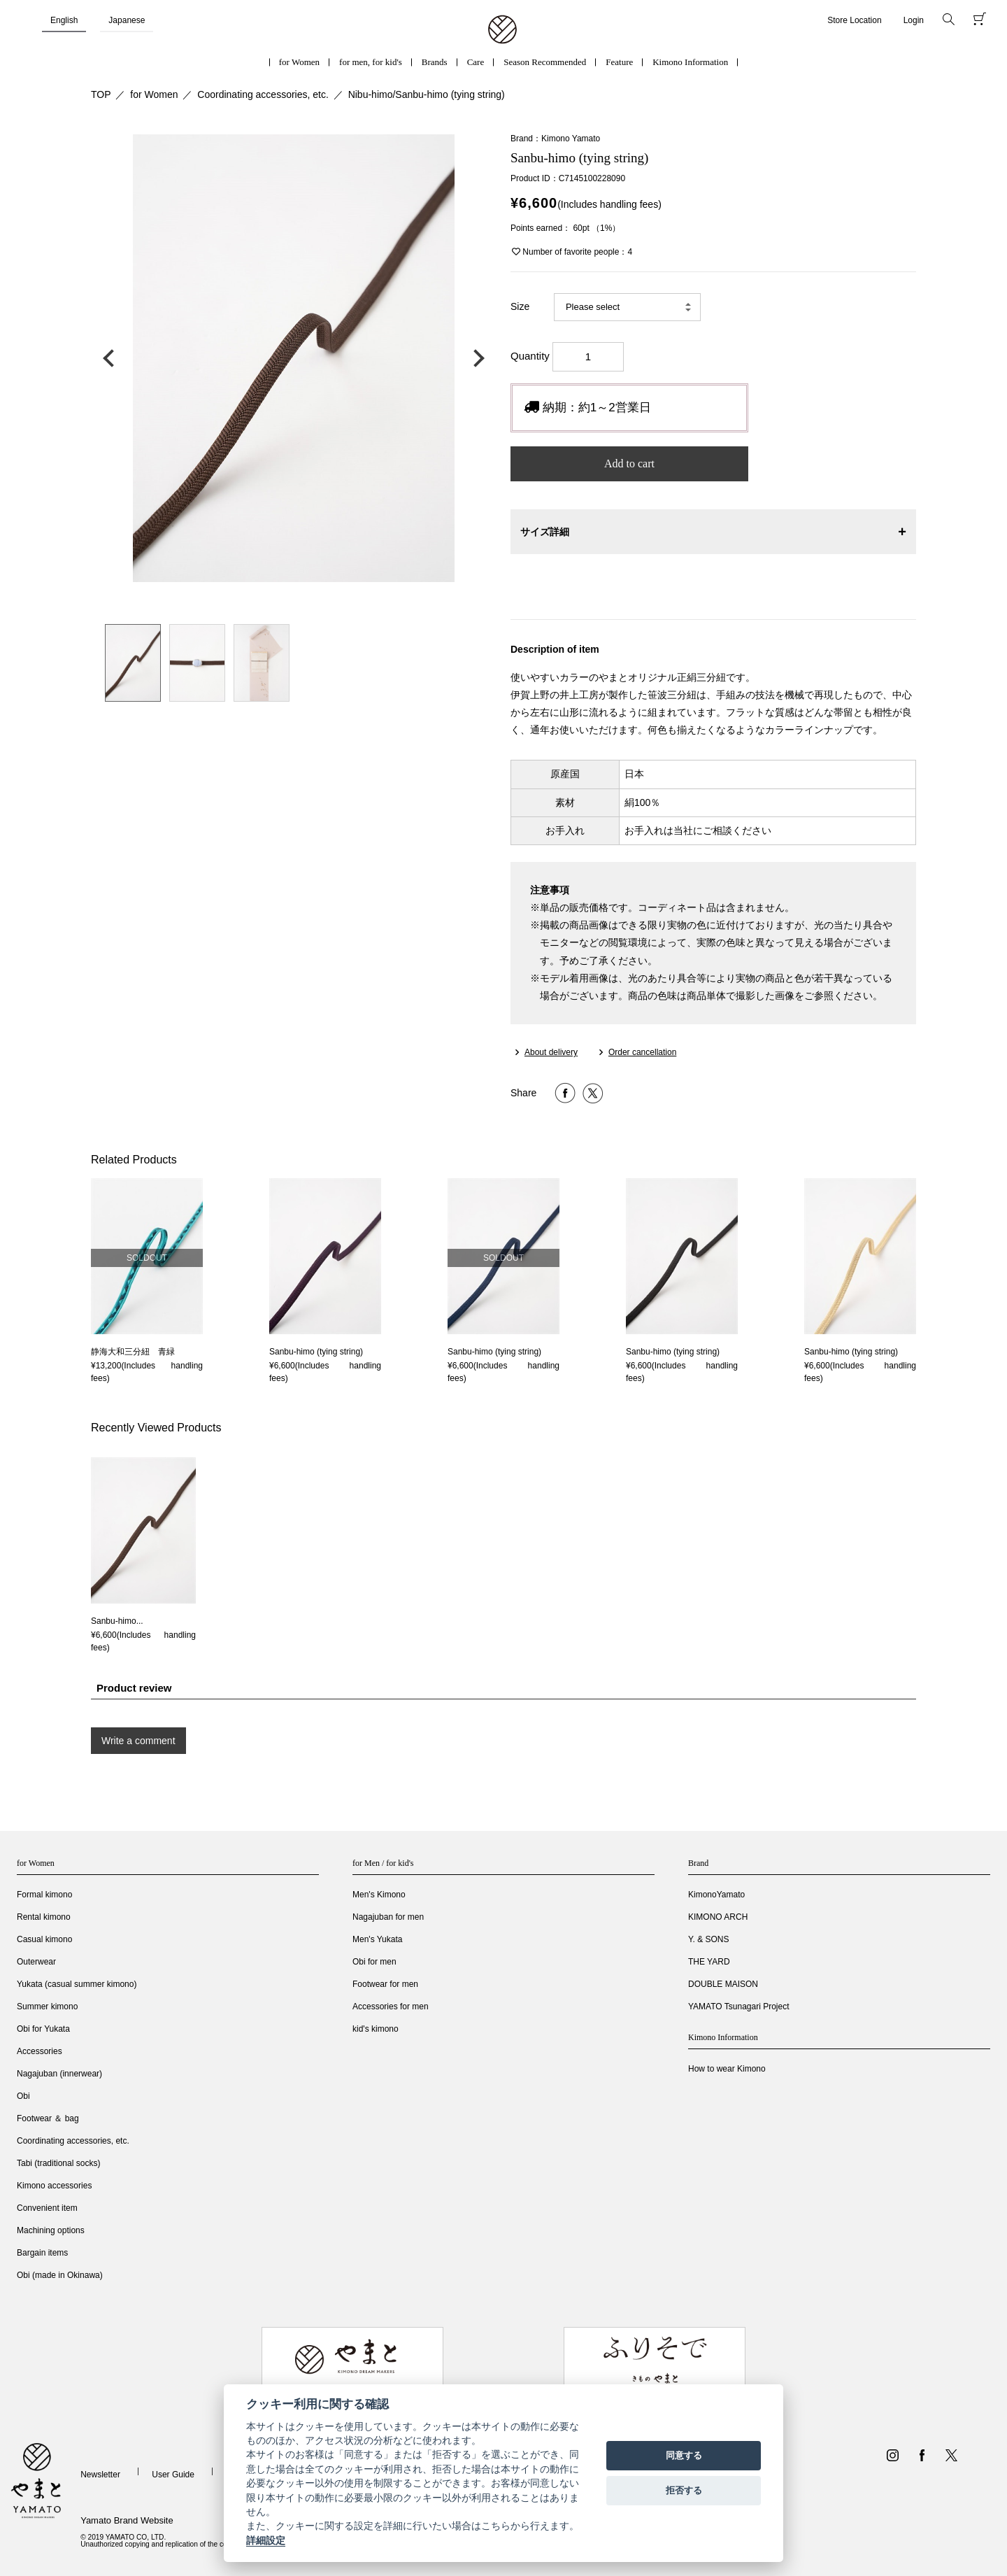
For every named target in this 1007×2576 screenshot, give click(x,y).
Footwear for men (385, 1984)
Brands (435, 62)
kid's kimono (375, 2029)
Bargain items (42, 2253)
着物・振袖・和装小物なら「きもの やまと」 (502, 30)
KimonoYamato (716, 1894)
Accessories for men (390, 2006)
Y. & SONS (708, 1939)
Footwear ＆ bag (48, 2118)
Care (476, 62)
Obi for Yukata (43, 2029)
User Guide (173, 2474)
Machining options (51, 2230)
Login (914, 20)
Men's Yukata (377, 1939)
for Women (299, 62)
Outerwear (36, 1962)
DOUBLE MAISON (723, 1984)
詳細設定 (265, 2540)
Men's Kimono (379, 1894)
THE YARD (709, 1962)
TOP (101, 94)
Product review (134, 1688)
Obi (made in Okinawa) (60, 2275)
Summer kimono (47, 2006)
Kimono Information (690, 62)
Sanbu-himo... (117, 1621)
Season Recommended (544, 62)
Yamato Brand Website (126, 2520)
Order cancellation (642, 1052)
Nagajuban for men (388, 1917)
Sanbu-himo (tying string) (316, 1352)
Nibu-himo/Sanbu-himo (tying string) (426, 94)
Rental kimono (44, 1917)
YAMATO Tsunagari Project (739, 2006)
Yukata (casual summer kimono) (76, 1984)
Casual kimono (44, 1939)
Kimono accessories (54, 2186)
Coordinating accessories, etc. (263, 94)
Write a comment (138, 1740)
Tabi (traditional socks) (58, 2163)
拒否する (684, 2490)
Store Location (854, 20)
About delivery (551, 1052)
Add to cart (629, 463)
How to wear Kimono (727, 2069)
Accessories (39, 2051)
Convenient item (47, 2208)
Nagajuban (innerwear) (59, 2074)
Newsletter (100, 2474)
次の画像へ (476, 358)
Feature (619, 62)
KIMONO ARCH (718, 1917)
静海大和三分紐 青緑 (133, 1352)
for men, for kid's (370, 62)
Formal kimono (44, 1894)
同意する (684, 2455)
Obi (23, 2096)
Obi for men (374, 1962)
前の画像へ (112, 358)
